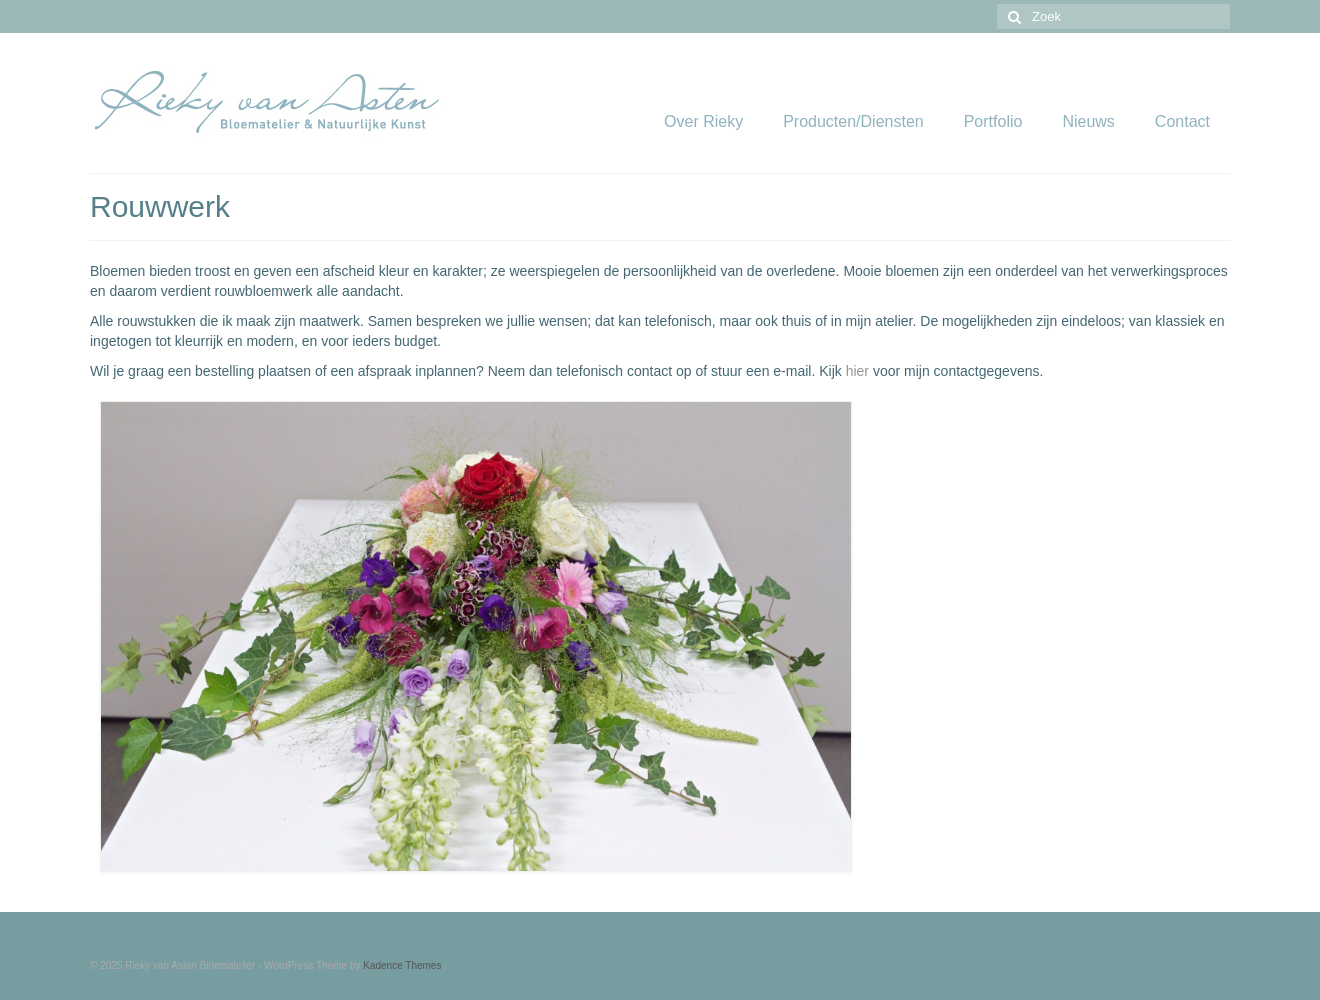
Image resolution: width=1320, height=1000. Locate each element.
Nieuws (1088, 121)
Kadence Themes (402, 965)
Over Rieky (703, 121)
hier (857, 371)
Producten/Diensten (853, 121)
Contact (1182, 121)
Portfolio (993, 121)
